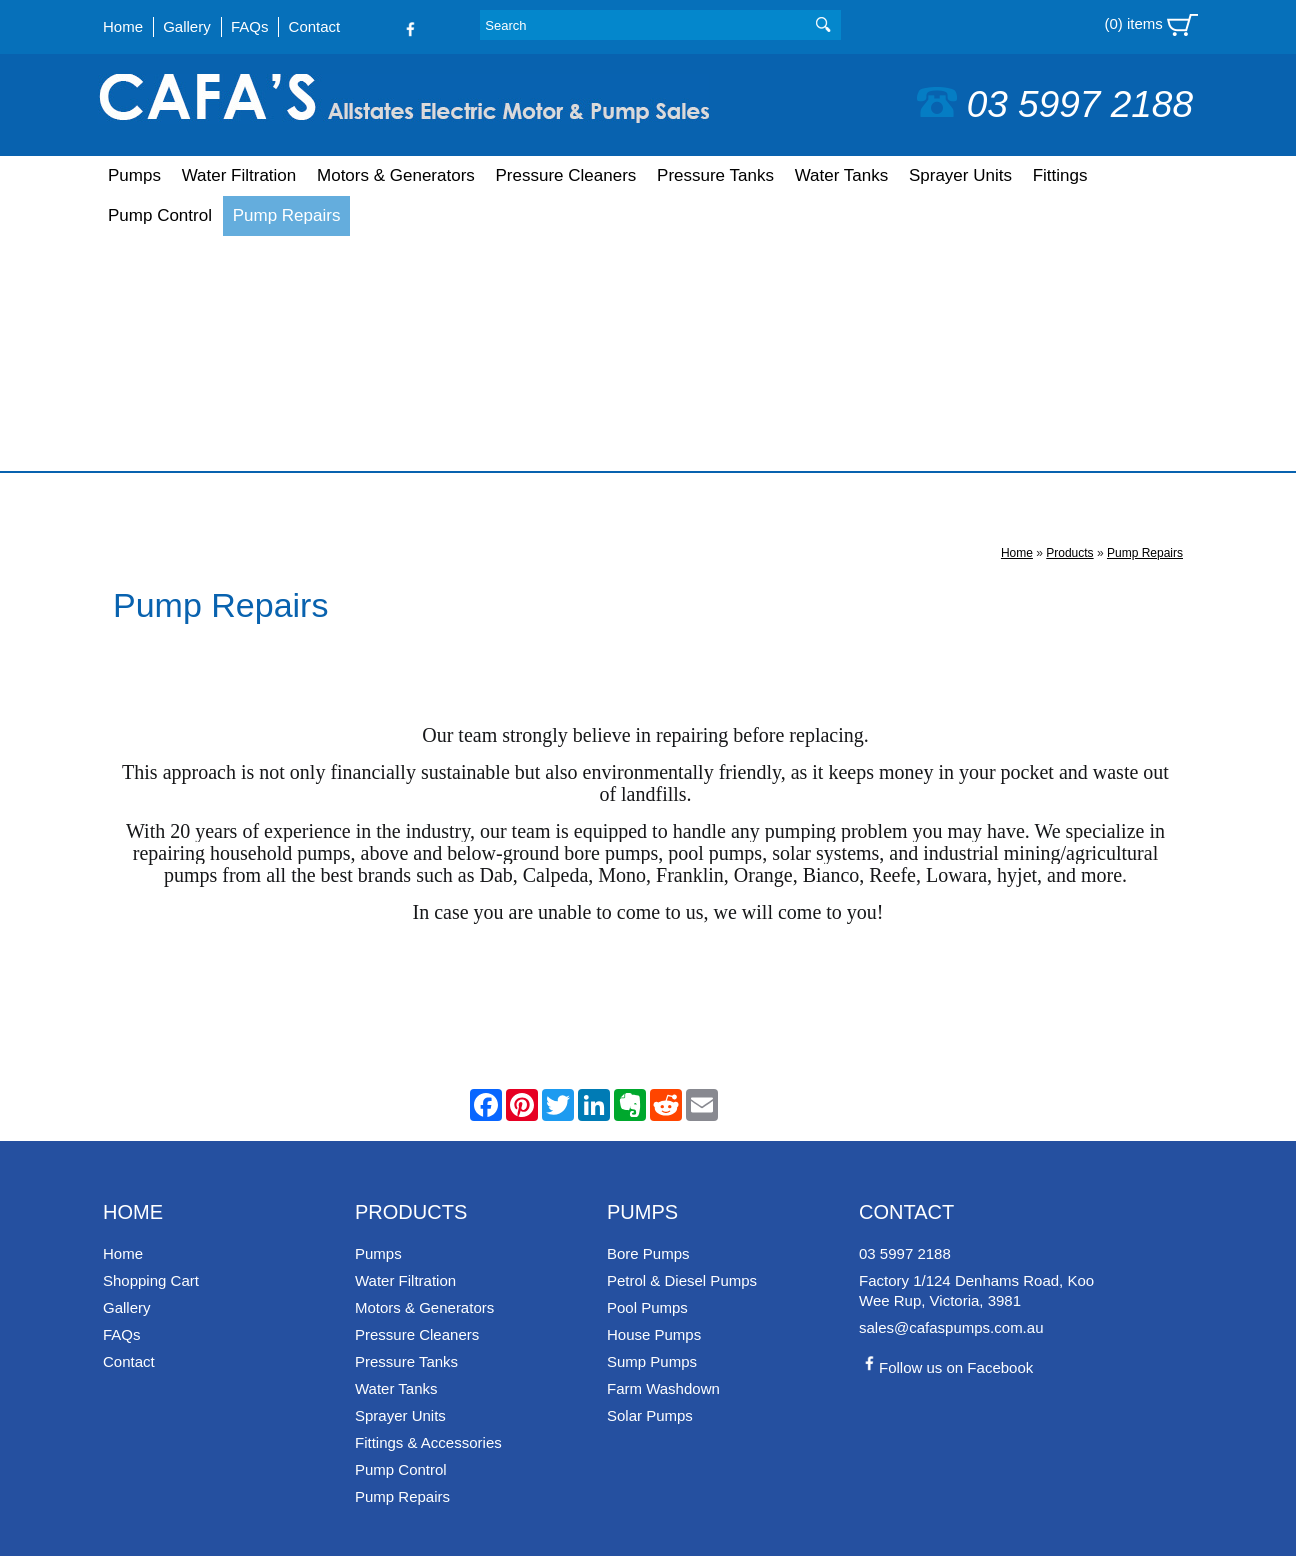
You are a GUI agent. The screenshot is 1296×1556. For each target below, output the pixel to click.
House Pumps (654, 1099)
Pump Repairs (287, 215)
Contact (315, 26)
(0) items (1151, 25)
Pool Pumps (647, 1072)
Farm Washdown (663, 1153)
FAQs (250, 26)
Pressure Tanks (715, 175)
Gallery (187, 26)
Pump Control (160, 215)
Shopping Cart (151, 1045)
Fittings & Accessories (428, 1207)
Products (1069, 318)
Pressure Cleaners (566, 175)
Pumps (134, 175)
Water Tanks (842, 175)
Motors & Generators (396, 175)
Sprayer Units (960, 175)
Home (123, 26)
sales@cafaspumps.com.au (951, 1092)
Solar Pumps (650, 1180)
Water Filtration (239, 175)
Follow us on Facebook (946, 1132)
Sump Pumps (652, 1126)
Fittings (1060, 175)
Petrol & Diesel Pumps (682, 1045)
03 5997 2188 (1055, 104)
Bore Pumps (648, 1018)
